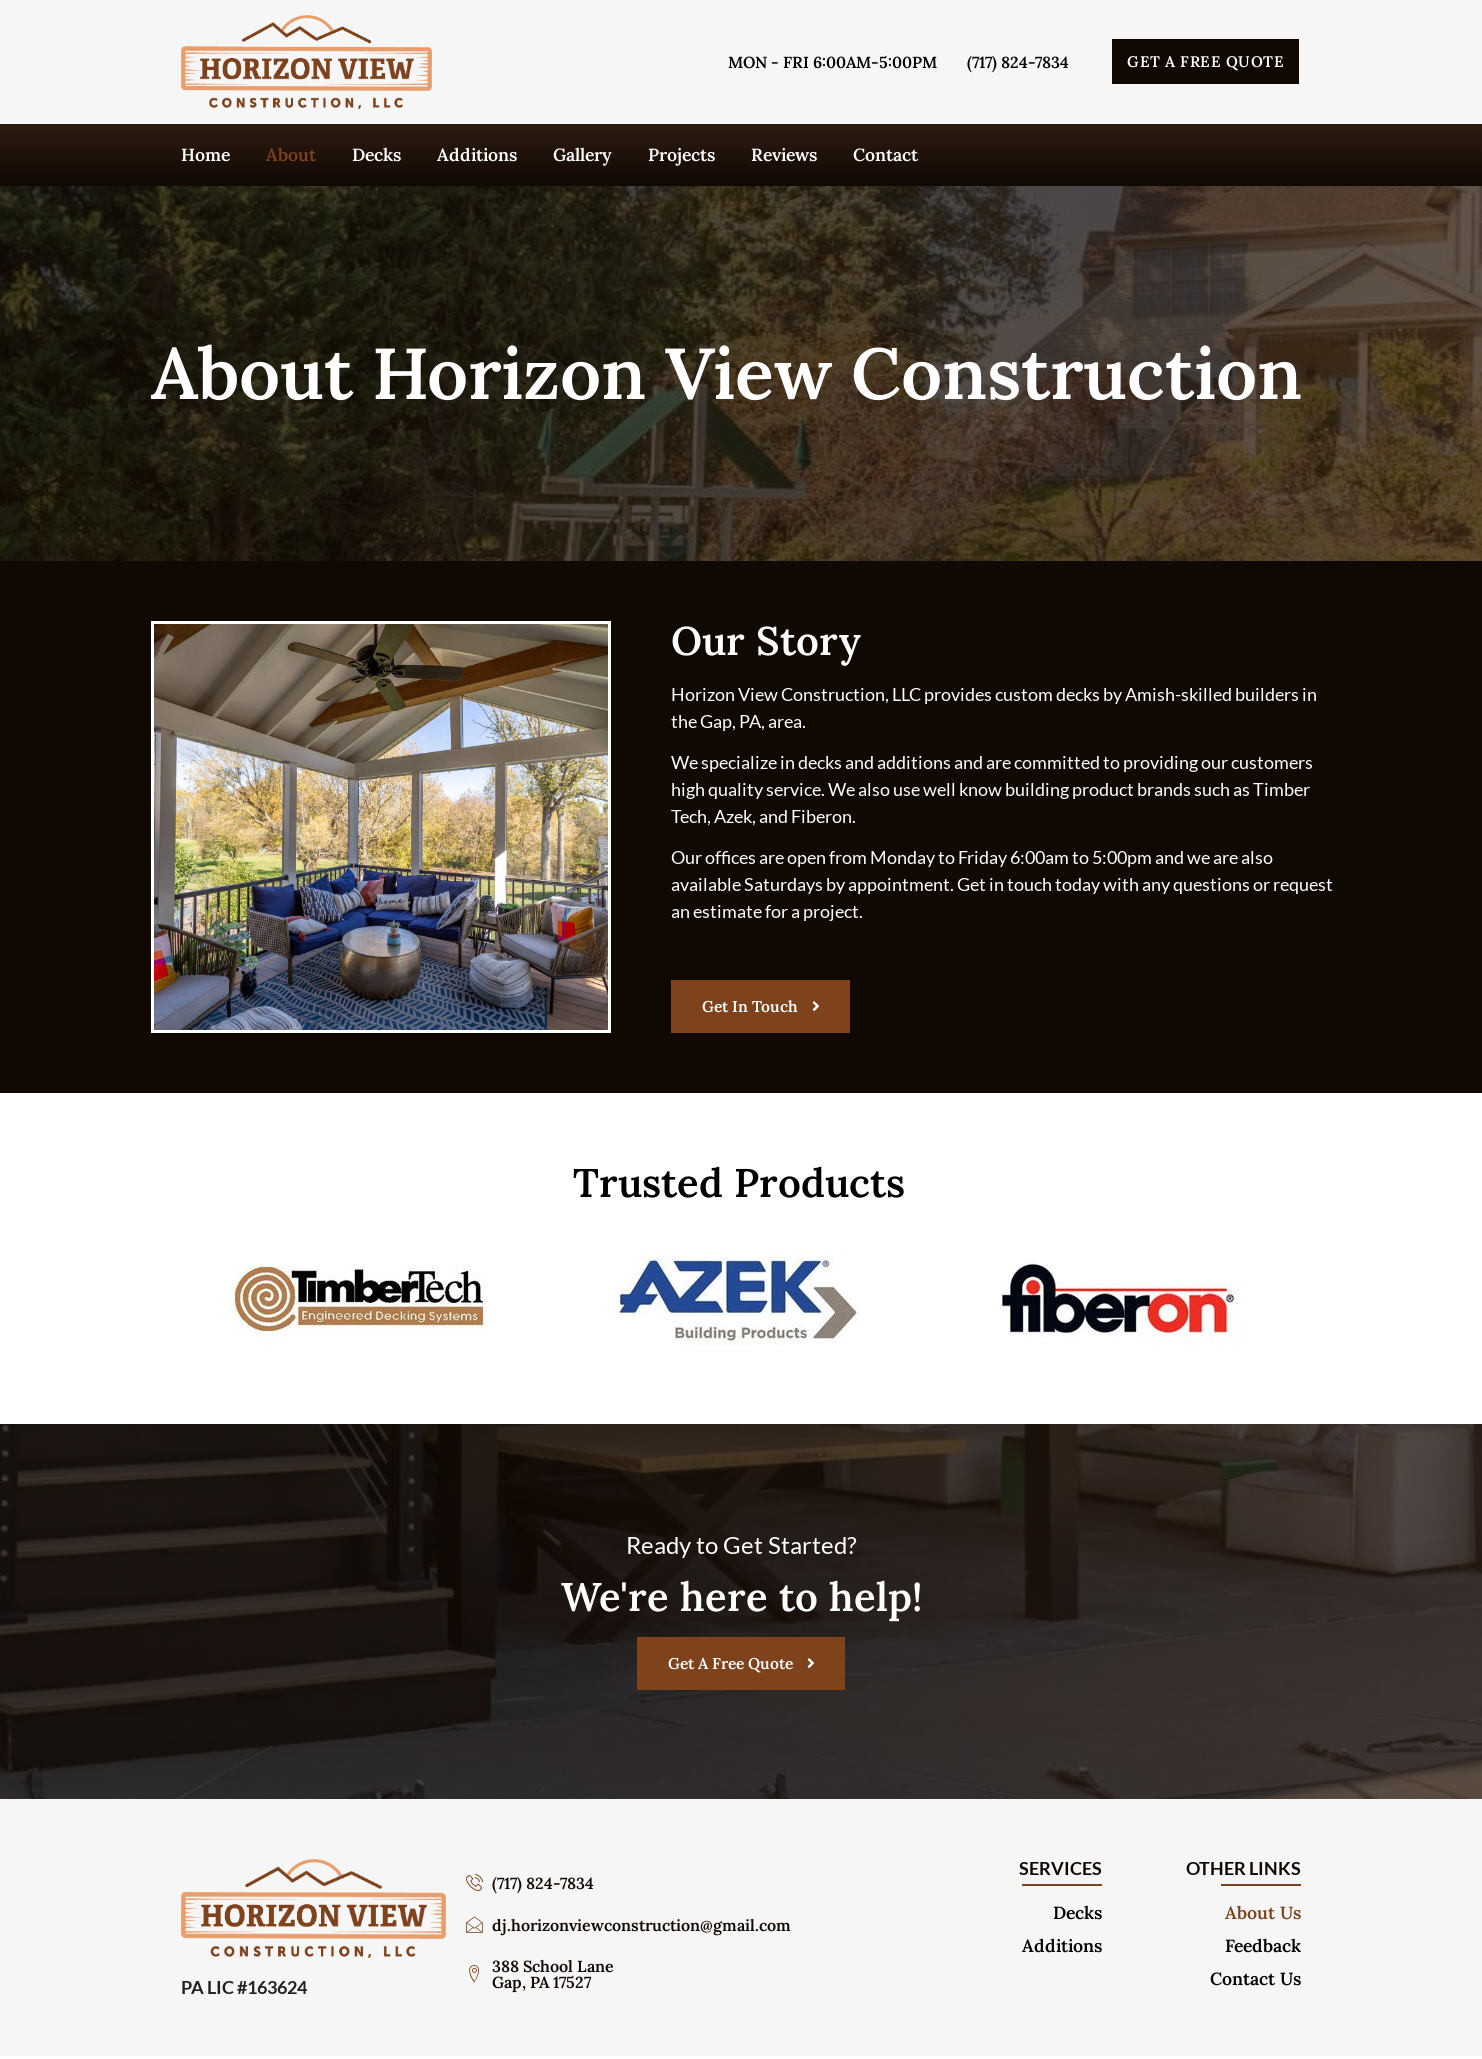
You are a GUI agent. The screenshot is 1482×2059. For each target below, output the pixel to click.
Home (205, 154)
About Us (1263, 1916)
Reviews (784, 154)
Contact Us (1255, 1982)
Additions (477, 154)
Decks (376, 154)
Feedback (1263, 1949)
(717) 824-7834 (1018, 62)
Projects (681, 154)
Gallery (582, 154)
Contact (885, 154)
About (291, 154)
